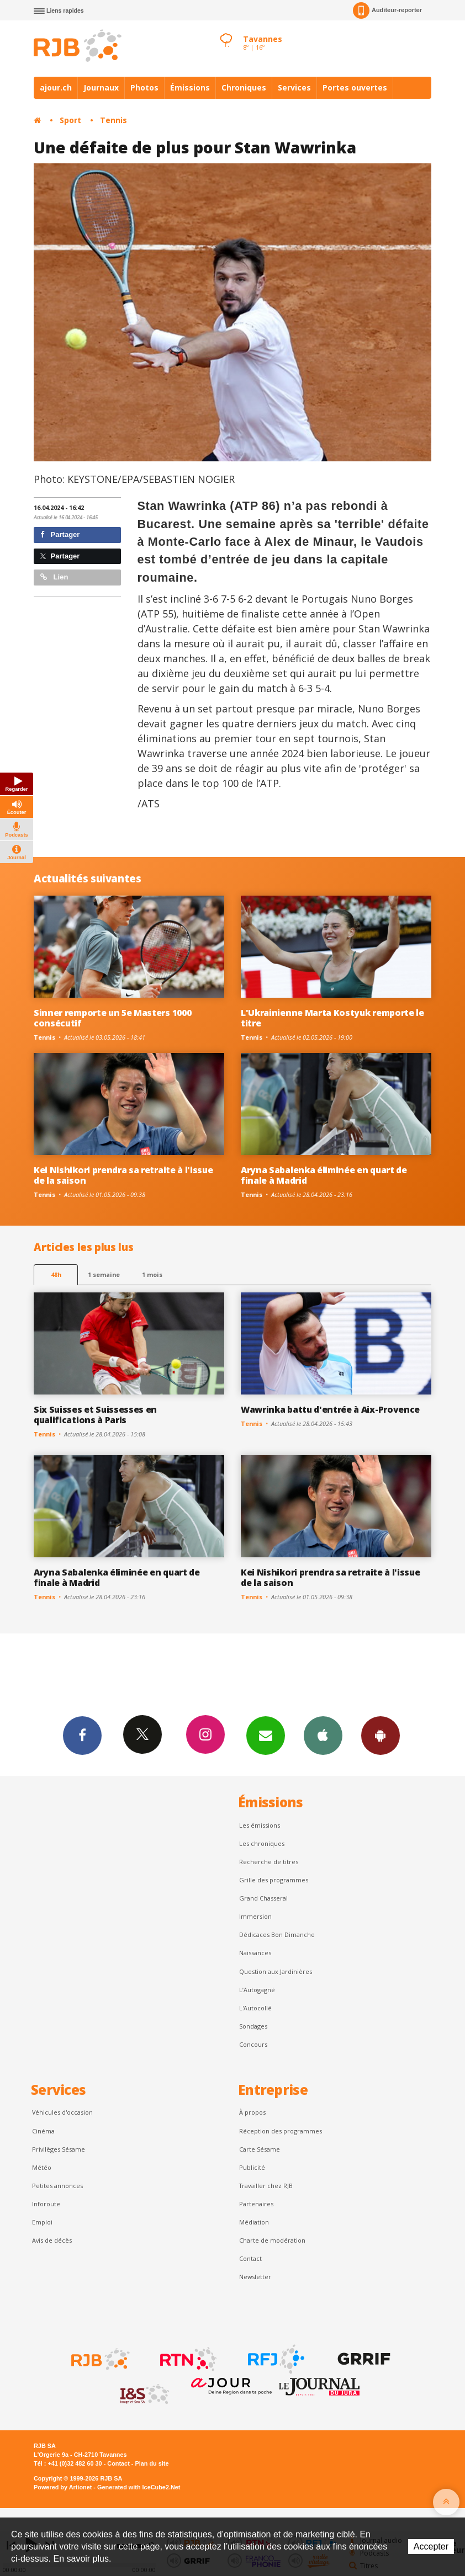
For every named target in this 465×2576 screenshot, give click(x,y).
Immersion (255, 1916)
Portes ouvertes (355, 87)
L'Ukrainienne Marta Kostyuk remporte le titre (332, 1018)
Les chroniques (261, 1843)
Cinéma (43, 2131)
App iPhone (323, 1735)
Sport (70, 120)
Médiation (254, 2222)
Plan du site (151, 2463)
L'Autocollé (255, 2007)
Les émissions (259, 1825)
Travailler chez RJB (266, 2185)
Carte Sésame (259, 2149)
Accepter (431, 2546)
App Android (380, 1735)
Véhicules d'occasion (62, 2112)
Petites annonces (57, 2185)
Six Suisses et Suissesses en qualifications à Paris (95, 1414)
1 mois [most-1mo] (152, 1274)
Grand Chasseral (263, 1898)
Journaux (101, 87)
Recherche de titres (268, 1861)
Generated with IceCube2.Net (138, 2487)
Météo (41, 2167)
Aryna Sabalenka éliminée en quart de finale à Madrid (324, 1175)
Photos (144, 87)
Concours (253, 2044)
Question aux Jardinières (275, 1971)
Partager (60, 534)
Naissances (255, 1952)
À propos (252, 2112)
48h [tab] (56, 1274)
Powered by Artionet (63, 2487)
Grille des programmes (273, 1879)
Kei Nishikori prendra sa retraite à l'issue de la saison (123, 1175)
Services (294, 87)
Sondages (253, 2026)
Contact (250, 2258)
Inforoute (46, 2203)
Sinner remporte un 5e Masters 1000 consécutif (112, 1018)
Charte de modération (272, 2240)
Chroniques (243, 87)
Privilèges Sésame (58, 2149)
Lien (54, 577)
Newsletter (255, 2276)
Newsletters (265, 1735)
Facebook (82, 1735)
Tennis (113, 120)
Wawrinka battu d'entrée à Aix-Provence (330, 1409)
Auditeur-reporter (387, 10)
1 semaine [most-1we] (104, 1274)
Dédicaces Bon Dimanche (277, 1934)
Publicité (252, 2167)
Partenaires (256, 2203)
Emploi (42, 2222)
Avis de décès (52, 2240)
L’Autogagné (257, 1989)
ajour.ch (56, 87)
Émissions (190, 87)
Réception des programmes (280, 2131)
